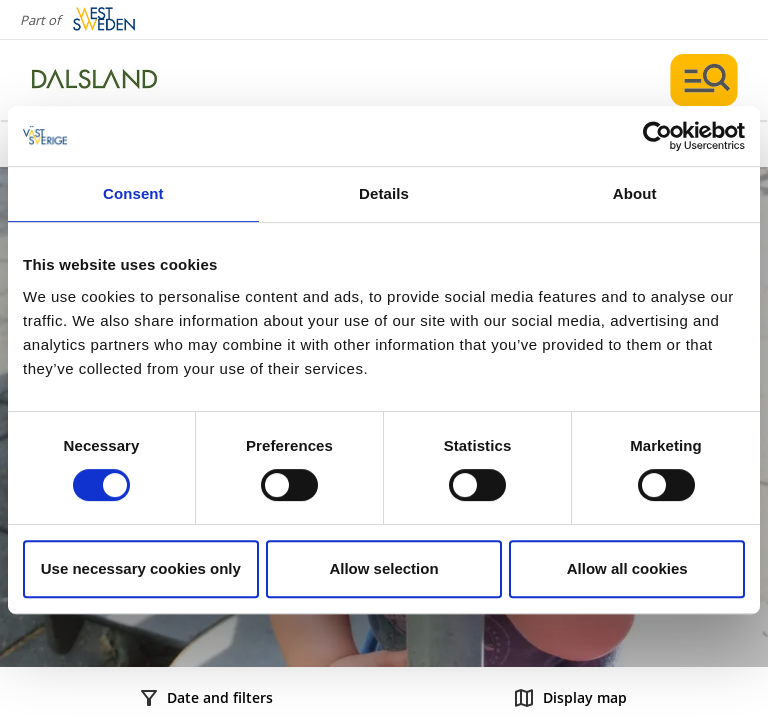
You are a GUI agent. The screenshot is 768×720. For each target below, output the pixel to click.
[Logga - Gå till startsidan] (100, 80)
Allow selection (383, 568)
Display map (571, 697)
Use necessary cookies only (141, 568)
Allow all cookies (627, 568)
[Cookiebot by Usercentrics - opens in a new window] (657, 136)
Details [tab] (384, 193)
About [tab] (635, 193)
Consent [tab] (133, 193)
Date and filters (207, 697)
